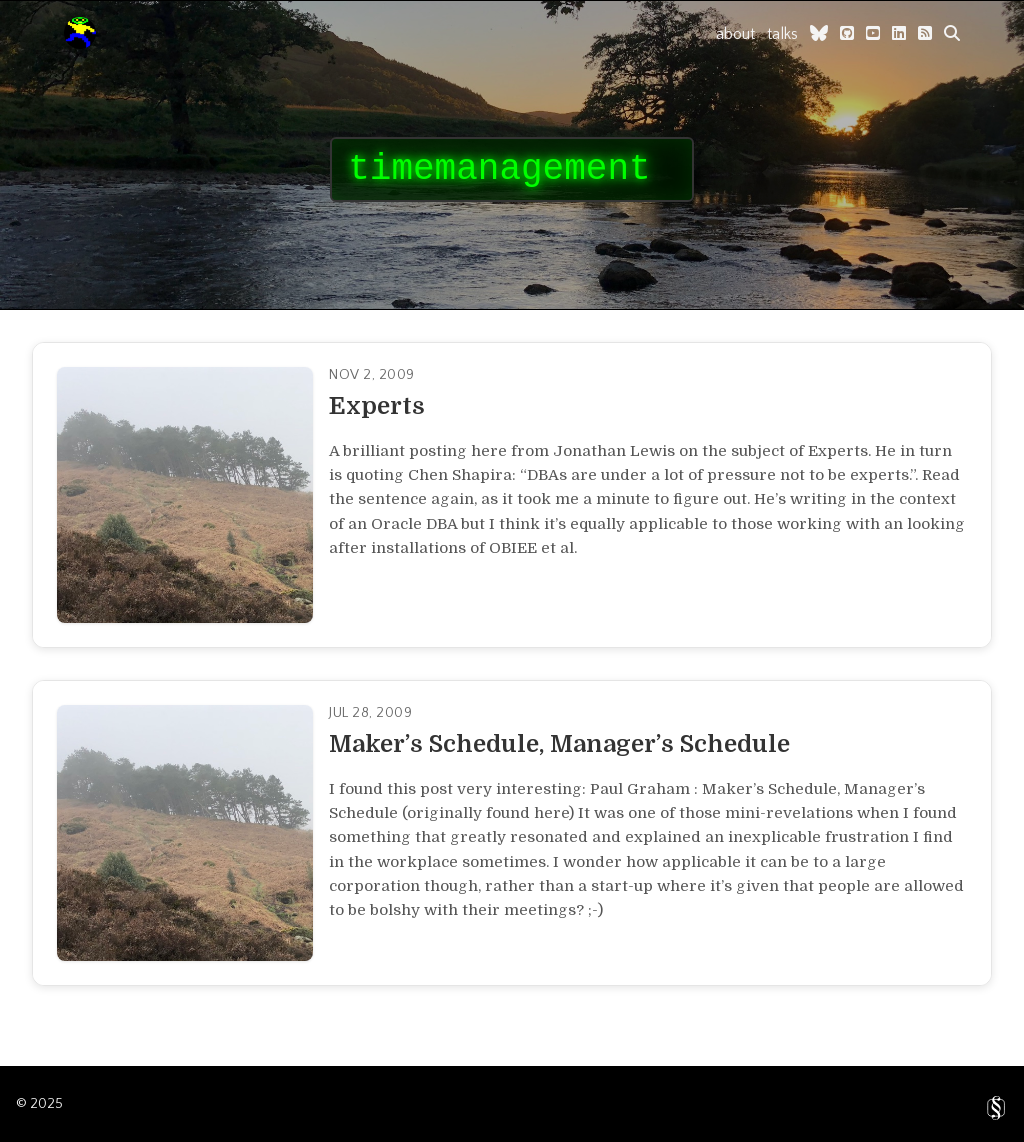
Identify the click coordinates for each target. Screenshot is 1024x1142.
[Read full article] (512, 495)
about (735, 34)
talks (782, 34)
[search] (952, 33)
